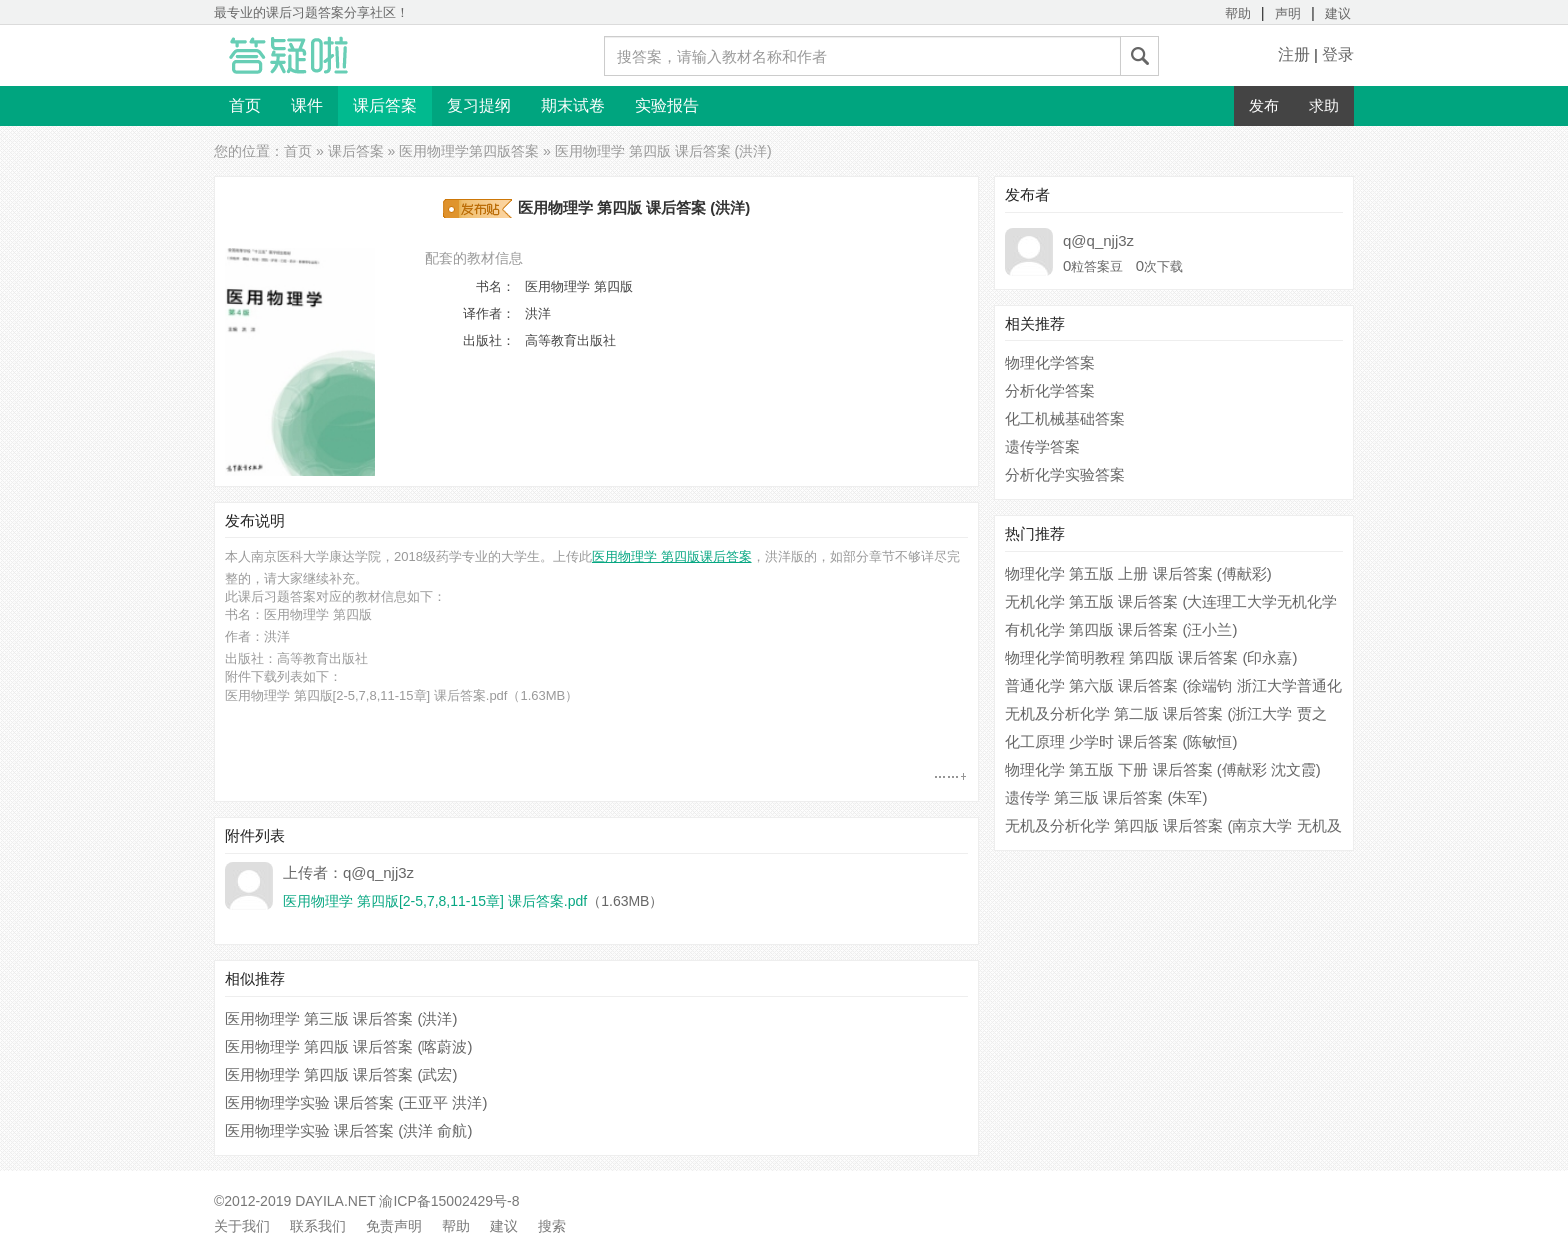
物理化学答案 (1050, 362)
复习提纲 (479, 105)
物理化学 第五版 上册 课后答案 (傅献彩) (1138, 573)
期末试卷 (573, 105)
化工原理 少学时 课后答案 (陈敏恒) (1121, 741)
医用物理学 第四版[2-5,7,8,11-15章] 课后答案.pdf (366, 695)
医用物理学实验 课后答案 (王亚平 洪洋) (356, 1102)
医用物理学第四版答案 (469, 151)
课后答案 (385, 105)
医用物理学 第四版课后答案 (672, 556)
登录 (1338, 54)
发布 (1264, 105)
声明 (1288, 13)
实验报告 (667, 105)
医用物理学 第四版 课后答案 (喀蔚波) (349, 1046)
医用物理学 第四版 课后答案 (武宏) (341, 1074)
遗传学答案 (1042, 446)
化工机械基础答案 (1065, 418)
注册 (1294, 54)
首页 (245, 105)
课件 (307, 105)
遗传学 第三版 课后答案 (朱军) (1106, 797)
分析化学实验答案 (1065, 474)
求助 (1324, 105)
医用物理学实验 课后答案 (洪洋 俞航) (349, 1130)
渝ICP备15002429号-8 (449, 1201)
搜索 (552, 1226)
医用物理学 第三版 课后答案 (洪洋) (341, 1018)
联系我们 (318, 1226)
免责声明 (394, 1226)
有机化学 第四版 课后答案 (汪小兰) (1121, 629)
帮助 (1238, 13)
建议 (1338, 13)
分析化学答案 (1050, 390)
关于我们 (242, 1226)
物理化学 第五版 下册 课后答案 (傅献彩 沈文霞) (1163, 769)
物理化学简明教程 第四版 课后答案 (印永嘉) (1151, 657)
